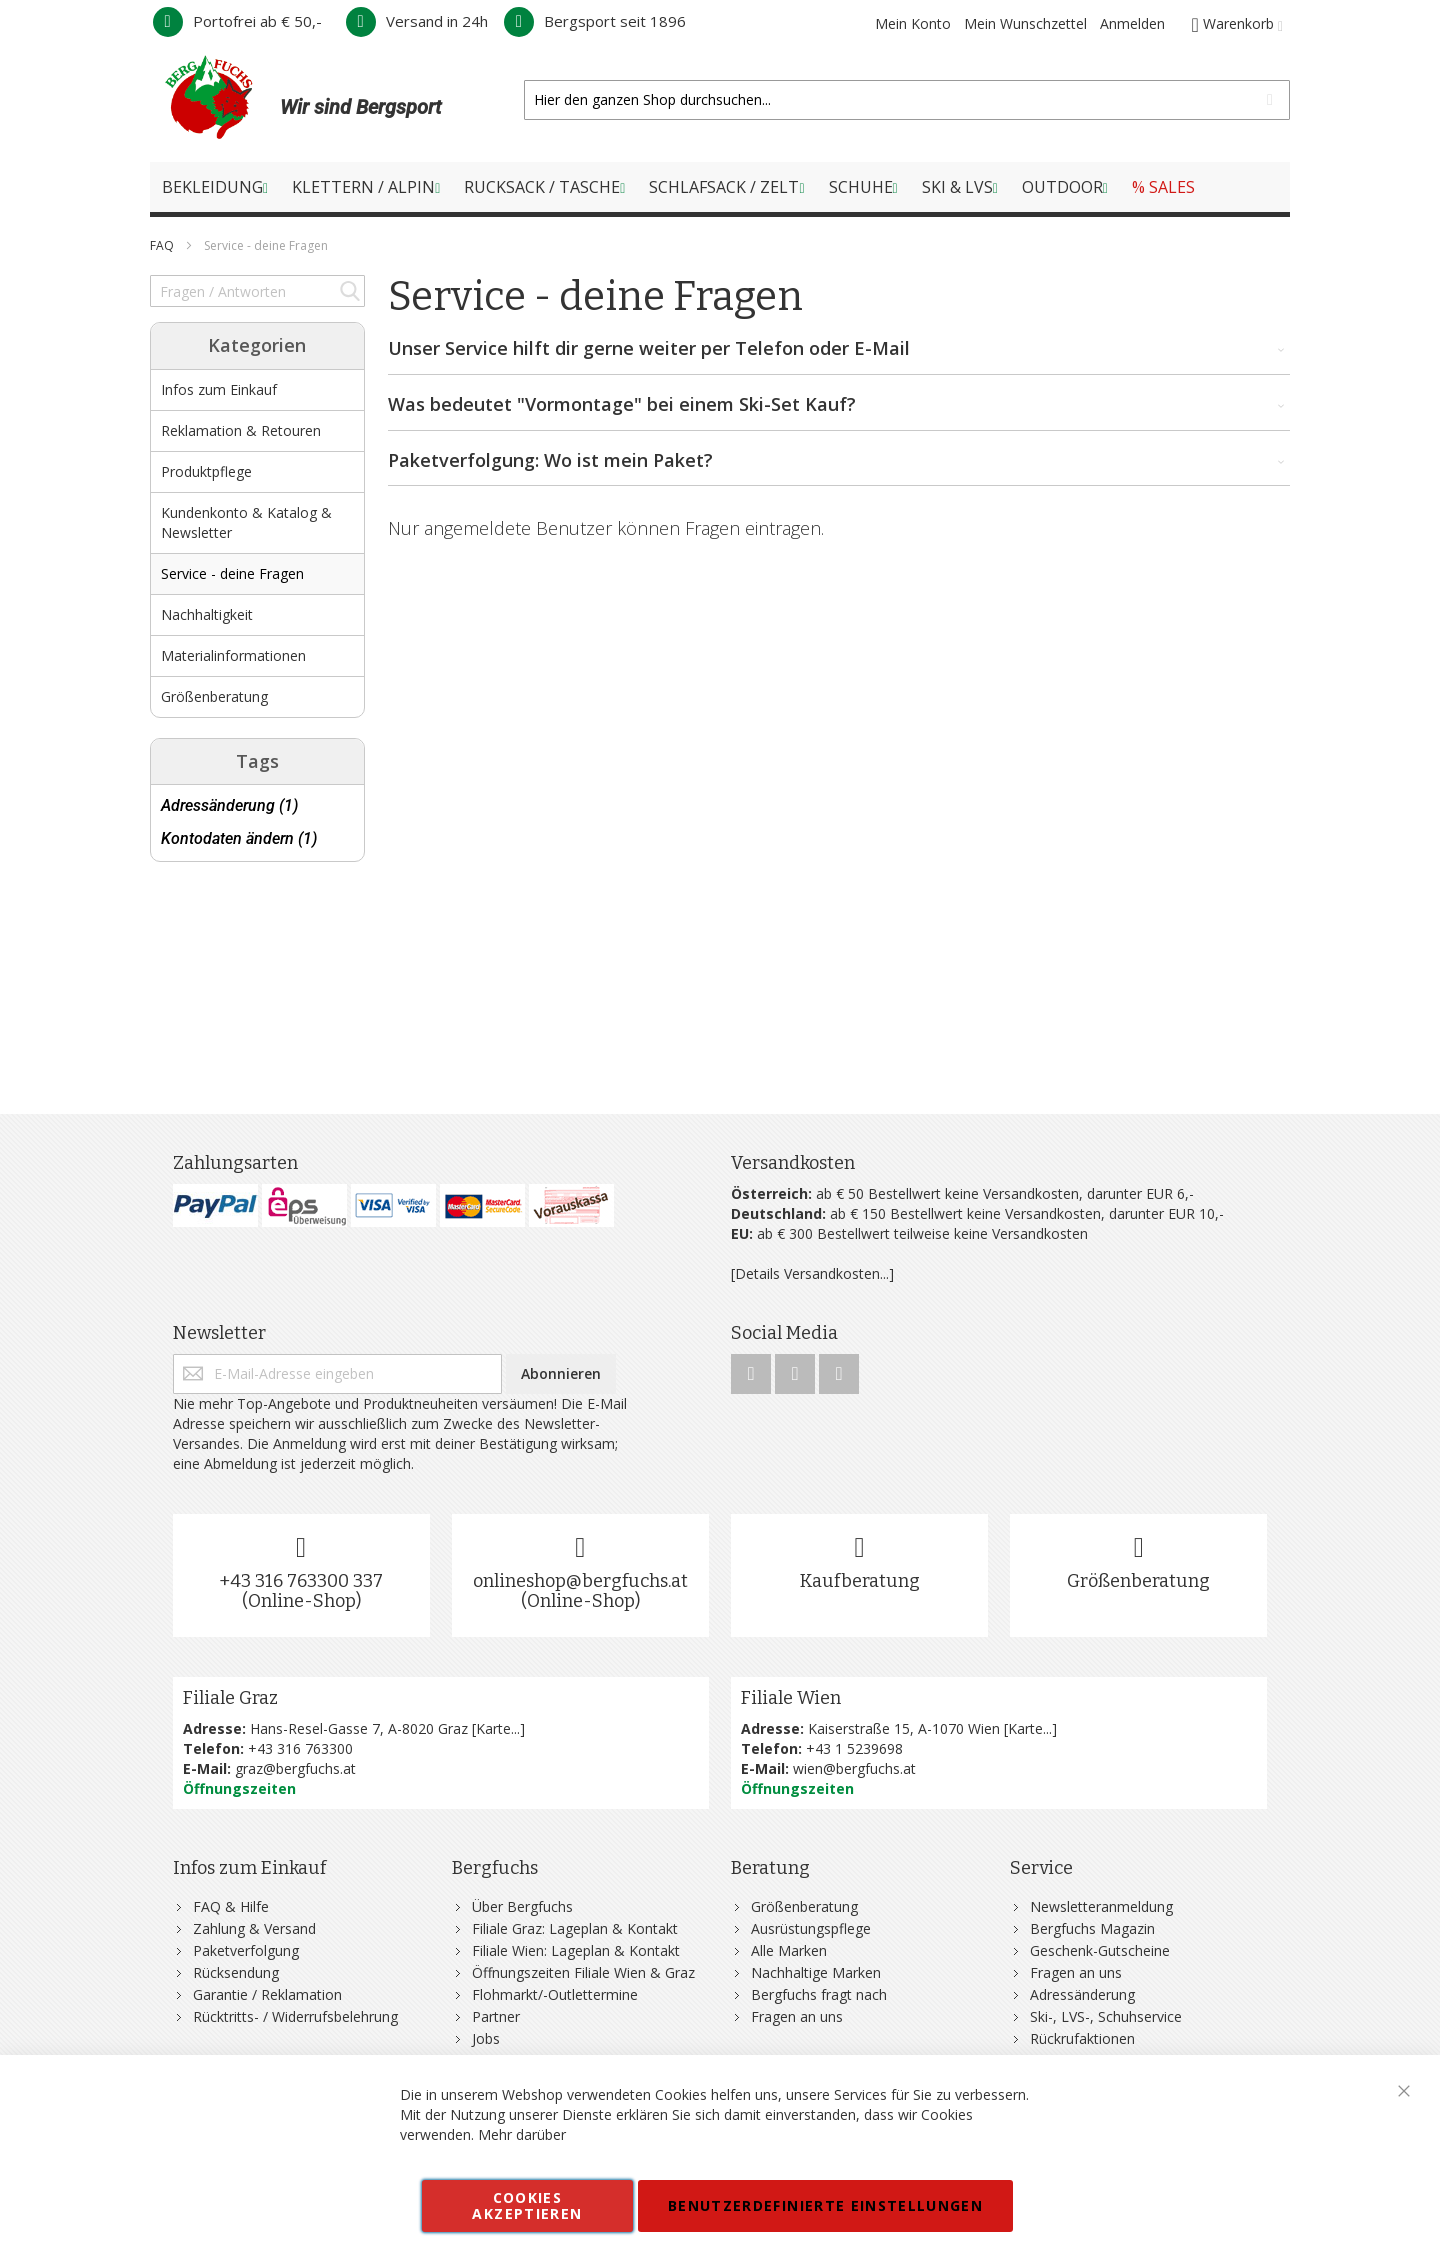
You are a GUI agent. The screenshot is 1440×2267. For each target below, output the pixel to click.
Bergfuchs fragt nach (819, 1994)
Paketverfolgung (246, 1950)
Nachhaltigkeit (207, 614)
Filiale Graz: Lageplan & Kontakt (575, 1928)
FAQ (163, 245)
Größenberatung (214, 696)
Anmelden (1132, 23)
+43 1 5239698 (854, 1748)
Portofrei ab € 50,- (237, 21)
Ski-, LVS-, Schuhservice (1106, 2016)
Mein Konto (913, 23)
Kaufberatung (860, 1581)
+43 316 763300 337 (301, 1581)
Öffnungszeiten (239, 1788)
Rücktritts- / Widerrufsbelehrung (295, 2016)
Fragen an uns (797, 2016)
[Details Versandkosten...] (812, 1273)
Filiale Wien (791, 1698)
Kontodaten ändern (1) (239, 838)
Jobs (486, 2038)
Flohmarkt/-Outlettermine (555, 1994)
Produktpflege (206, 471)
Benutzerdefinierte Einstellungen (825, 2205)
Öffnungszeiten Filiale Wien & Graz (583, 1972)
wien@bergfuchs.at (854, 1768)
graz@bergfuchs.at (295, 1768)
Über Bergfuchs (522, 1906)
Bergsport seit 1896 (595, 21)
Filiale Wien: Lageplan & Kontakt (576, 1950)
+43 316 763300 (300, 1748)
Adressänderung (1082, 1994)
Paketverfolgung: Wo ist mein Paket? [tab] (839, 461)
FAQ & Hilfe (231, 1906)
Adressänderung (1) (229, 805)
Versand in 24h (417, 21)
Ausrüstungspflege (811, 1928)
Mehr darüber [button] (522, 2134)
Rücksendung (236, 1972)
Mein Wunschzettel (1025, 23)
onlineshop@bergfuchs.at (580, 1581)
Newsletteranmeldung (1101, 1906)
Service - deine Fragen (232, 573)
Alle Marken (789, 1950)
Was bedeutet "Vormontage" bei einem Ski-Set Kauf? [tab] (839, 405)
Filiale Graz (230, 1698)
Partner (496, 2016)
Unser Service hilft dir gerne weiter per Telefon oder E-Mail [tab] (839, 349)
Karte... (498, 1728)
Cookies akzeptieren (527, 2205)
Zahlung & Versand (254, 1928)
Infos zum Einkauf (219, 389)
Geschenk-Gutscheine (1100, 1950)
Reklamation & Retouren (241, 430)
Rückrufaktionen (1082, 2038)
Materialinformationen (233, 655)
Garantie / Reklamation (267, 1994)
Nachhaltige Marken (816, 1972)
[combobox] (907, 100)
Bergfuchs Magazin (1092, 1928)
